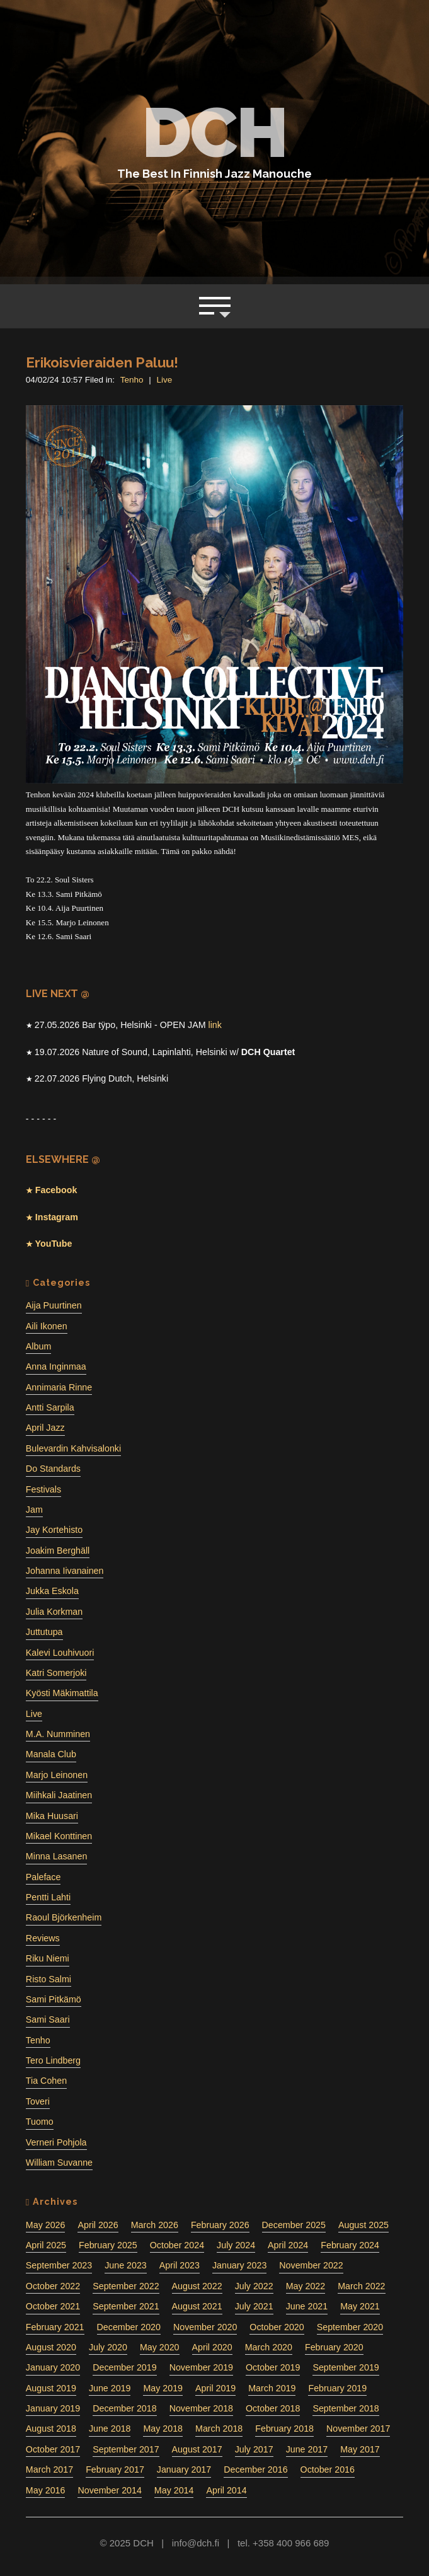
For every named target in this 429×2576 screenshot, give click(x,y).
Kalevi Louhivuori (60, 1653)
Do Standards (53, 1469)
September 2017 (126, 2449)
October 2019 (273, 2367)
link (214, 1025)
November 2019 (201, 2367)
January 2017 (184, 2469)
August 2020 (51, 2347)
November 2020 (205, 2327)
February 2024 (350, 2245)
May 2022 (306, 2286)
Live (165, 379)
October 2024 (177, 2245)
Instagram (55, 1217)
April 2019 (215, 2388)
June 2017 (307, 2449)
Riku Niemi (47, 1958)
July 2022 (254, 2286)
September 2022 (126, 2286)
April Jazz (45, 1428)
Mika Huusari (52, 1816)
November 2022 (311, 2265)
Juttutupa (44, 1632)
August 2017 (197, 2449)
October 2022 (53, 2286)
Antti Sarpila (50, 1407)
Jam (34, 1510)
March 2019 (271, 2388)
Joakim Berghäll (57, 1550)
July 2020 (108, 2347)
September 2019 (345, 2367)
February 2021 (55, 2327)
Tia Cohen (46, 2081)
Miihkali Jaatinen (59, 1795)
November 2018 (201, 2408)
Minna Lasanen (56, 1856)
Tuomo (40, 2122)
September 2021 (126, 2306)
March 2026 (154, 2225)
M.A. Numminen (58, 1734)
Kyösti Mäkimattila (62, 1693)
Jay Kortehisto (54, 1530)
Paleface (43, 1877)
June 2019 (110, 2388)
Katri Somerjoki (56, 1673)
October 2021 (53, 2306)
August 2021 (197, 2306)
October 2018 (273, 2408)
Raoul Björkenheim (63, 1917)
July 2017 (254, 2449)
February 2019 (337, 2388)
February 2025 (108, 2245)
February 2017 (115, 2469)
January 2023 (239, 2265)
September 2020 (350, 2327)
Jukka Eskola (52, 1591)
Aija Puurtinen (54, 1305)
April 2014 (226, 2490)
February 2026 (220, 2225)
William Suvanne (59, 2162)
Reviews (43, 1938)
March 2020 (268, 2347)
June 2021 (307, 2306)
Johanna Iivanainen (65, 1571)
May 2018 (163, 2428)
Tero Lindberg (53, 2060)
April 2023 (179, 2265)
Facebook (55, 1190)
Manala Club (51, 1754)
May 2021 (360, 2306)
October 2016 (327, 2469)
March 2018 (219, 2428)
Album (38, 1346)
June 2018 (110, 2428)
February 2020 (334, 2347)
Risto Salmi (48, 1979)
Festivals (43, 1489)
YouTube (52, 1244)
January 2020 (53, 2367)
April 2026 (97, 2225)
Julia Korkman (54, 1612)
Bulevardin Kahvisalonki (73, 1448)
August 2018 (51, 2428)
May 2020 (160, 2347)
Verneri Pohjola (56, 2142)
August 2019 (51, 2388)
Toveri (38, 2101)
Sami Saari (48, 2019)
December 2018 (124, 2408)
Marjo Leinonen (57, 1775)
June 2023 (126, 2265)
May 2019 (163, 2388)
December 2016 (255, 2469)
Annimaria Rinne (59, 1387)
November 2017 (358, 2428)
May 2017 (360, 2449)
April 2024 (288, 2245)
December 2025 (294, 2225)
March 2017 (49, 2469)
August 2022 (197, 2286)
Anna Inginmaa (56, 1366)
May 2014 (174, 2490)
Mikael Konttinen (59, 1836)
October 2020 (276, 2327)
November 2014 (109, 2490)
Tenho (132, 379)
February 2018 (284, 2428)
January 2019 (53, 2408)
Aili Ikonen (46, 1326)
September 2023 (59, 2265)
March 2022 (361, 2286)
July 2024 (236, 2245)
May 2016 (46, 2490)
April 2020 (212, 2347)
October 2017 (53, 2449)
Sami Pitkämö (53, 1999)
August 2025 (363, 2225)
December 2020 (129, 2327)
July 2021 (254, 2306)
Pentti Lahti (48, 1897)
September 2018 (345, 2408)
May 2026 (46, 2225)
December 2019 (124, 2367)
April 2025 (46, 2245)
